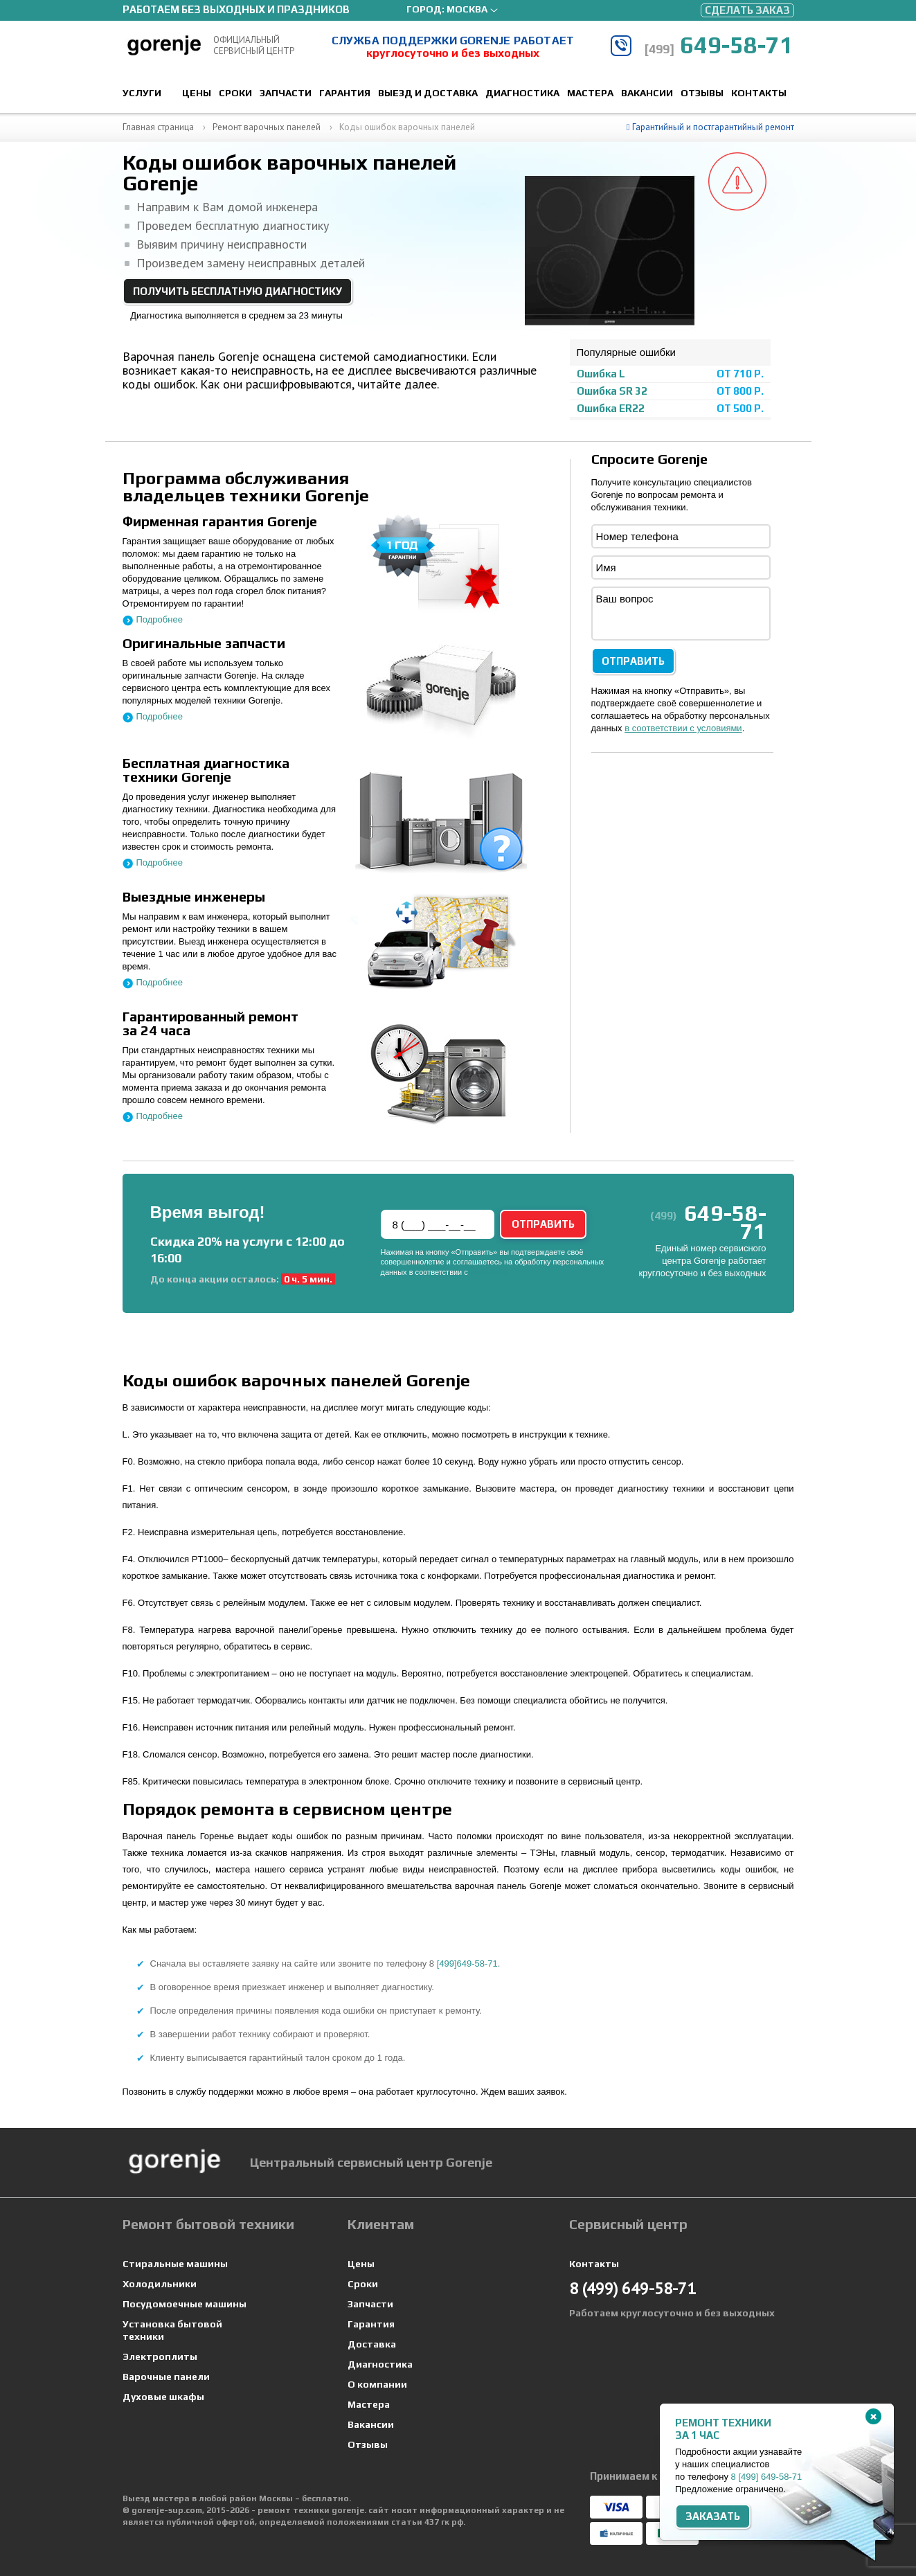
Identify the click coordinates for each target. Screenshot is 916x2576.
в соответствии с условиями (683, 728)
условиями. (490, 1272)
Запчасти (286, 92)
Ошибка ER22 (611, 408)
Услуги (142, 92)
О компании (377, 2384)
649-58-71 (718, 44)
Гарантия (344, 92)
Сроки (235, 92)
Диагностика (522, 92)
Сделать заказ (747, 10)
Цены (196, 92)
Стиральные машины (175, 2263)
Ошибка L (601, 373)
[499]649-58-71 (467, 1963)
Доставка (372, 2344)
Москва (467, 9)
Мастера (590, 92)
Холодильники (160, 2283)
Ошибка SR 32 (612, 391)
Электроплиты (160, 2356)
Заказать (712, 2516)
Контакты (759, 92)
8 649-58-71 (766, 2476)
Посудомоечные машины (184, 2303)
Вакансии (647, 92)
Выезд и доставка (428, 92)
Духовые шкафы (163, 2396)
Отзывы (702, 92)
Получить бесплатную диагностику (237, 291)
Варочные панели (166, 2376)
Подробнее (159, 619)
